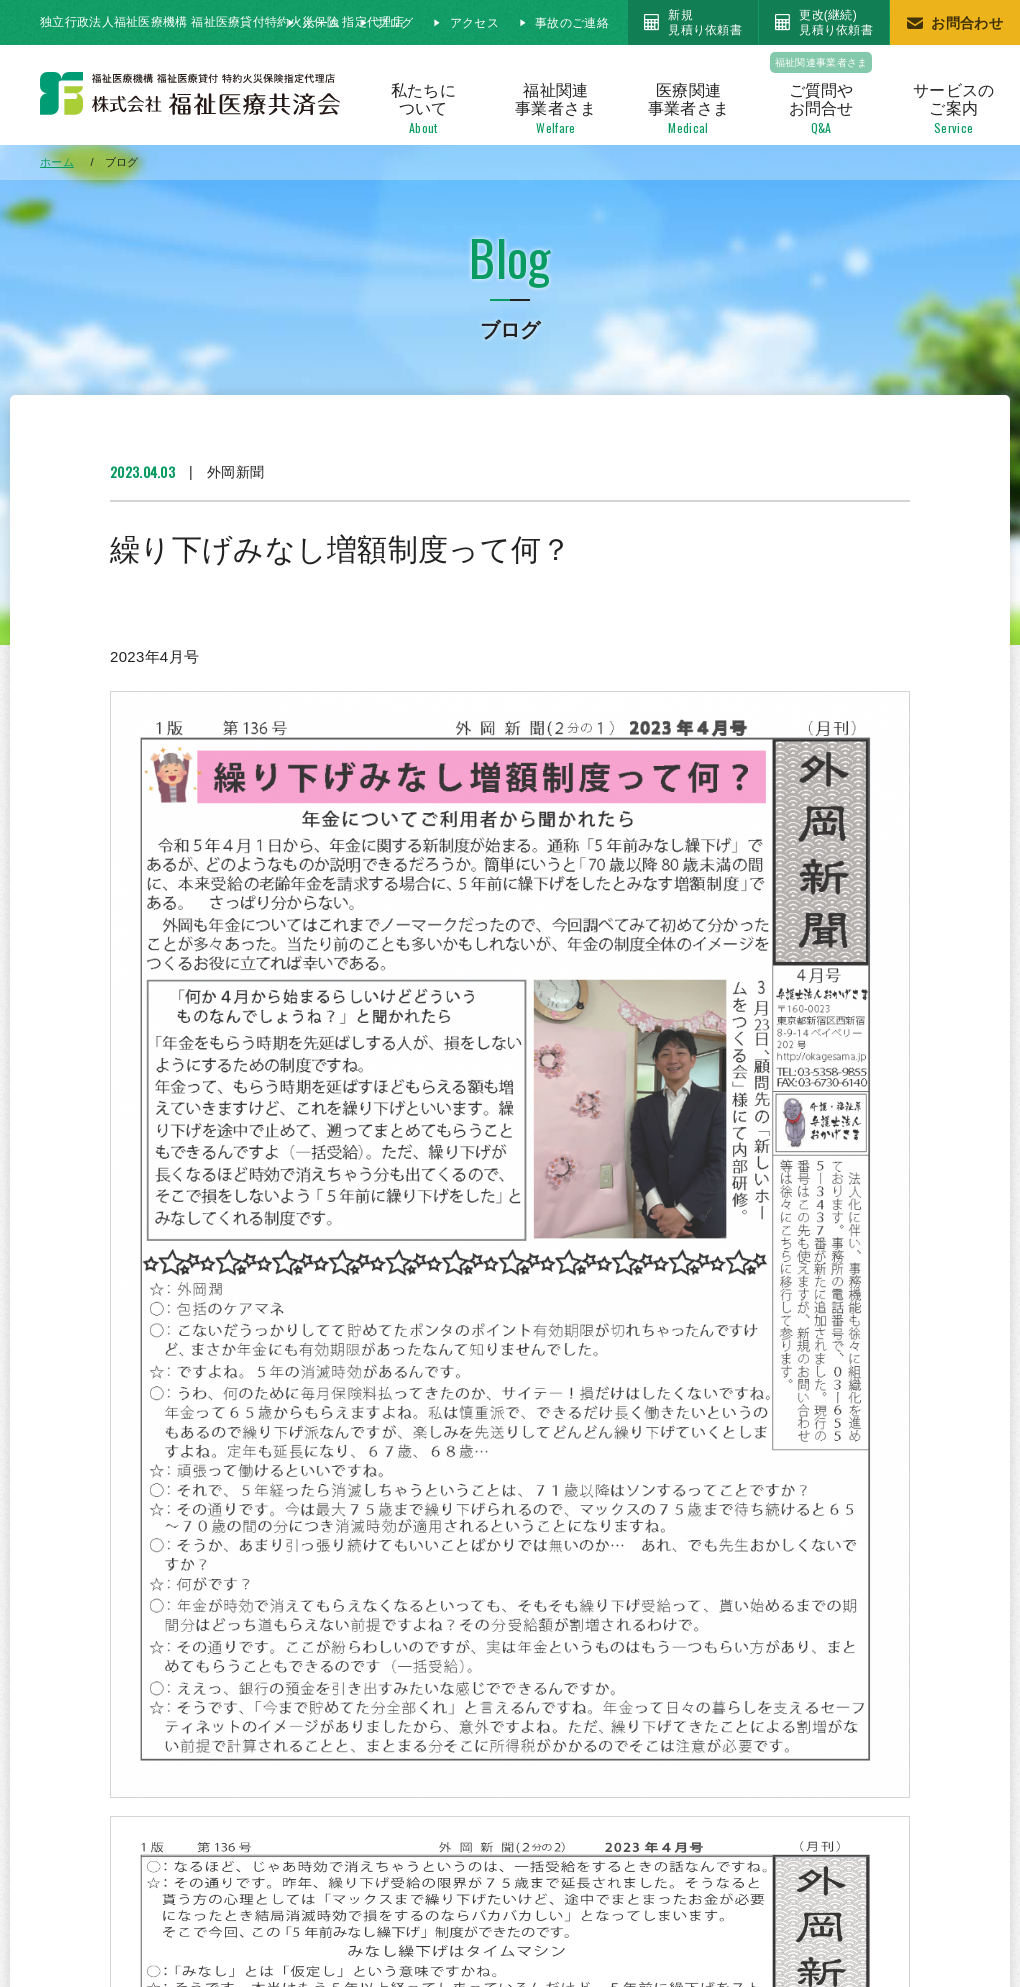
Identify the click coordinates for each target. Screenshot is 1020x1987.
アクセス (474, 23)
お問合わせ (967, 23)
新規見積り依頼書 (705, 22)
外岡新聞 (235, 472)
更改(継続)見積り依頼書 (836, 22)
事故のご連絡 (572, 23)
